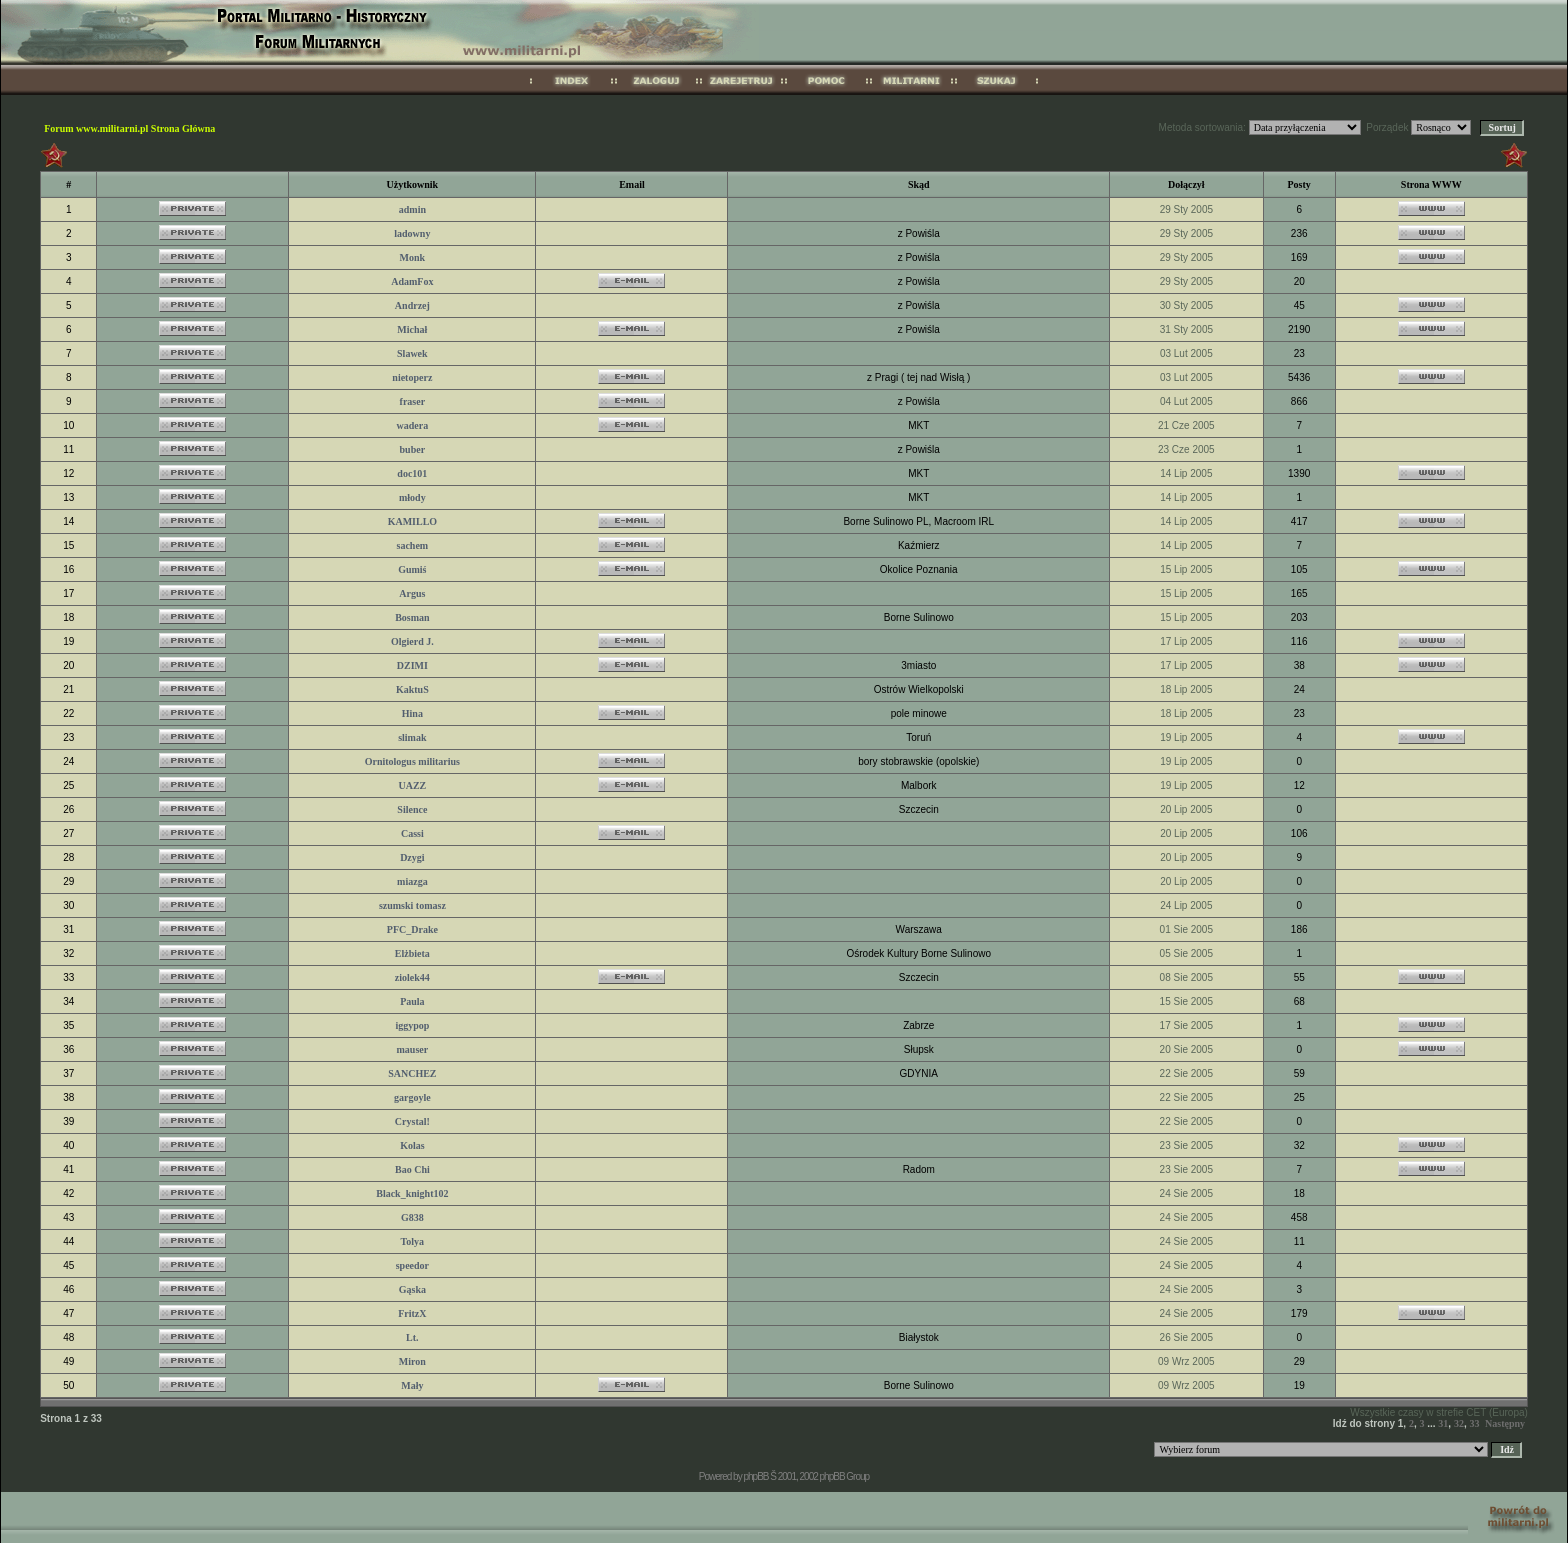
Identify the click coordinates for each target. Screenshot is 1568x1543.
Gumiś (412, 569)
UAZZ (412, 785)
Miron (412, 1361)
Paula (412, 1001)
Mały (412, 1385)
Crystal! (412, 1121)
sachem (413, 545)
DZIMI (412, 665)
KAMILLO (412, 521)
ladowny (412, 233)
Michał (412, 329)
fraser (413, 401)
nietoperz (412, 377)
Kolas (412, 1145)
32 (1459, 1423)
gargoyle (412, 1097)
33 (1474, 1423)
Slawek (412, 353)
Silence (412, 809)
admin (412, 209)
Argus (412, 593)
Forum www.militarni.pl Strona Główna (129, 128)
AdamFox (412, 281)
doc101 (412, 473)
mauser (413, 1049)
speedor (412, 1265)
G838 (412, 1217)
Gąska (412, 1289)
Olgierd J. (412, 641)
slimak (412, 737)
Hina (412, 713)
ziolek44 (412, 977)
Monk (413, 257)
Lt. (412, 1337)
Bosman (412, 617)
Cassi (412, 833)
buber (413, 449)
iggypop (412, 1025)
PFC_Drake (412, 929)
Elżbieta (412, 953)
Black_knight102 (412, 1193)
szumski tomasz (412, 905)
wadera (413, 425)
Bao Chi (412, 1169)
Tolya (413, 1241)
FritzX (412, 1313)
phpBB (755, 1476)
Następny (1505, 1423)
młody (412, 497)
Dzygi (412, 857)
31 (1443, 1423)
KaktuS (412, 689)
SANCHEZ (412, 1073)
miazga (412, 881)
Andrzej (412, 305)
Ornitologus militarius (412, 761)
